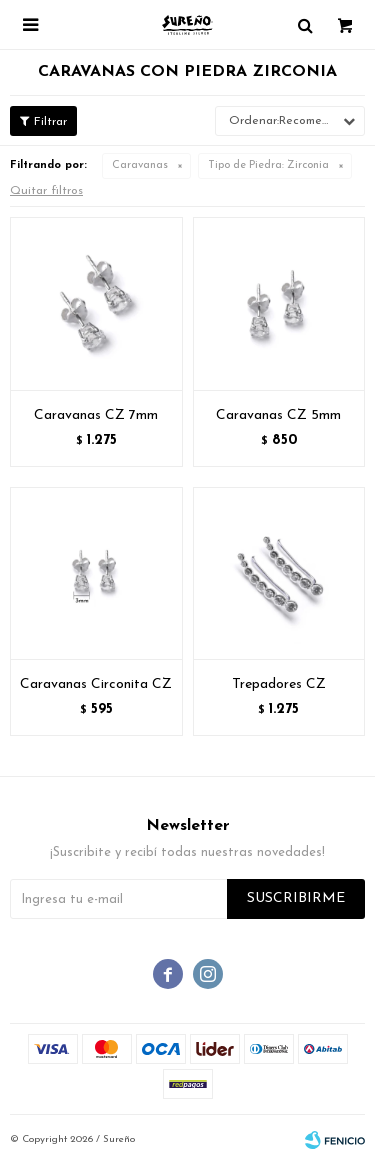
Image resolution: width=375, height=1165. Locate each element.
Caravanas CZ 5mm (278, 415)
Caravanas (140, 165)
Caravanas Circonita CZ (96, 684)
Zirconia (268, 165)
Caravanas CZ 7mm (96, 415)
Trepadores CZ (279, 684)
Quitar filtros (46, 191)
